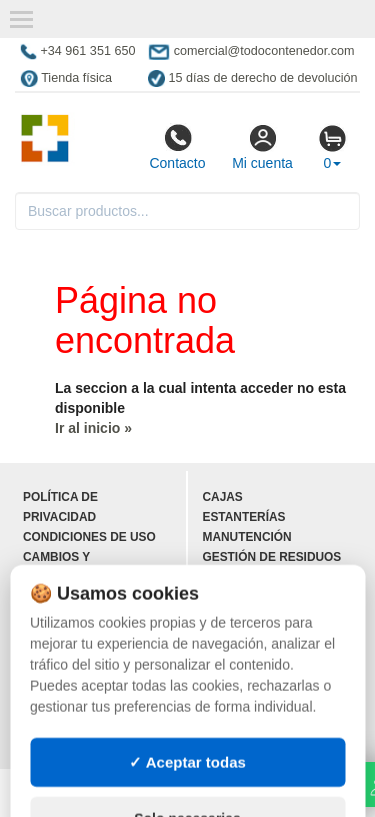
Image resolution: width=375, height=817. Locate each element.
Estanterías (244, 517)
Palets (226, 577)
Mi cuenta (262, 147)
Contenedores (253, 597)
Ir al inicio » (93, 428)
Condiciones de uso (89, 537)
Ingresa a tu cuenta (91, 697)
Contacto (177, 147)
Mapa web (55, 637)
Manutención (247, 537)
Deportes (235, 677)
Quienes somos (73, 617)
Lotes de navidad (261, 657)
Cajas (223, 497)
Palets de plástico (267, 737)
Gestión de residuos (272, 557)
